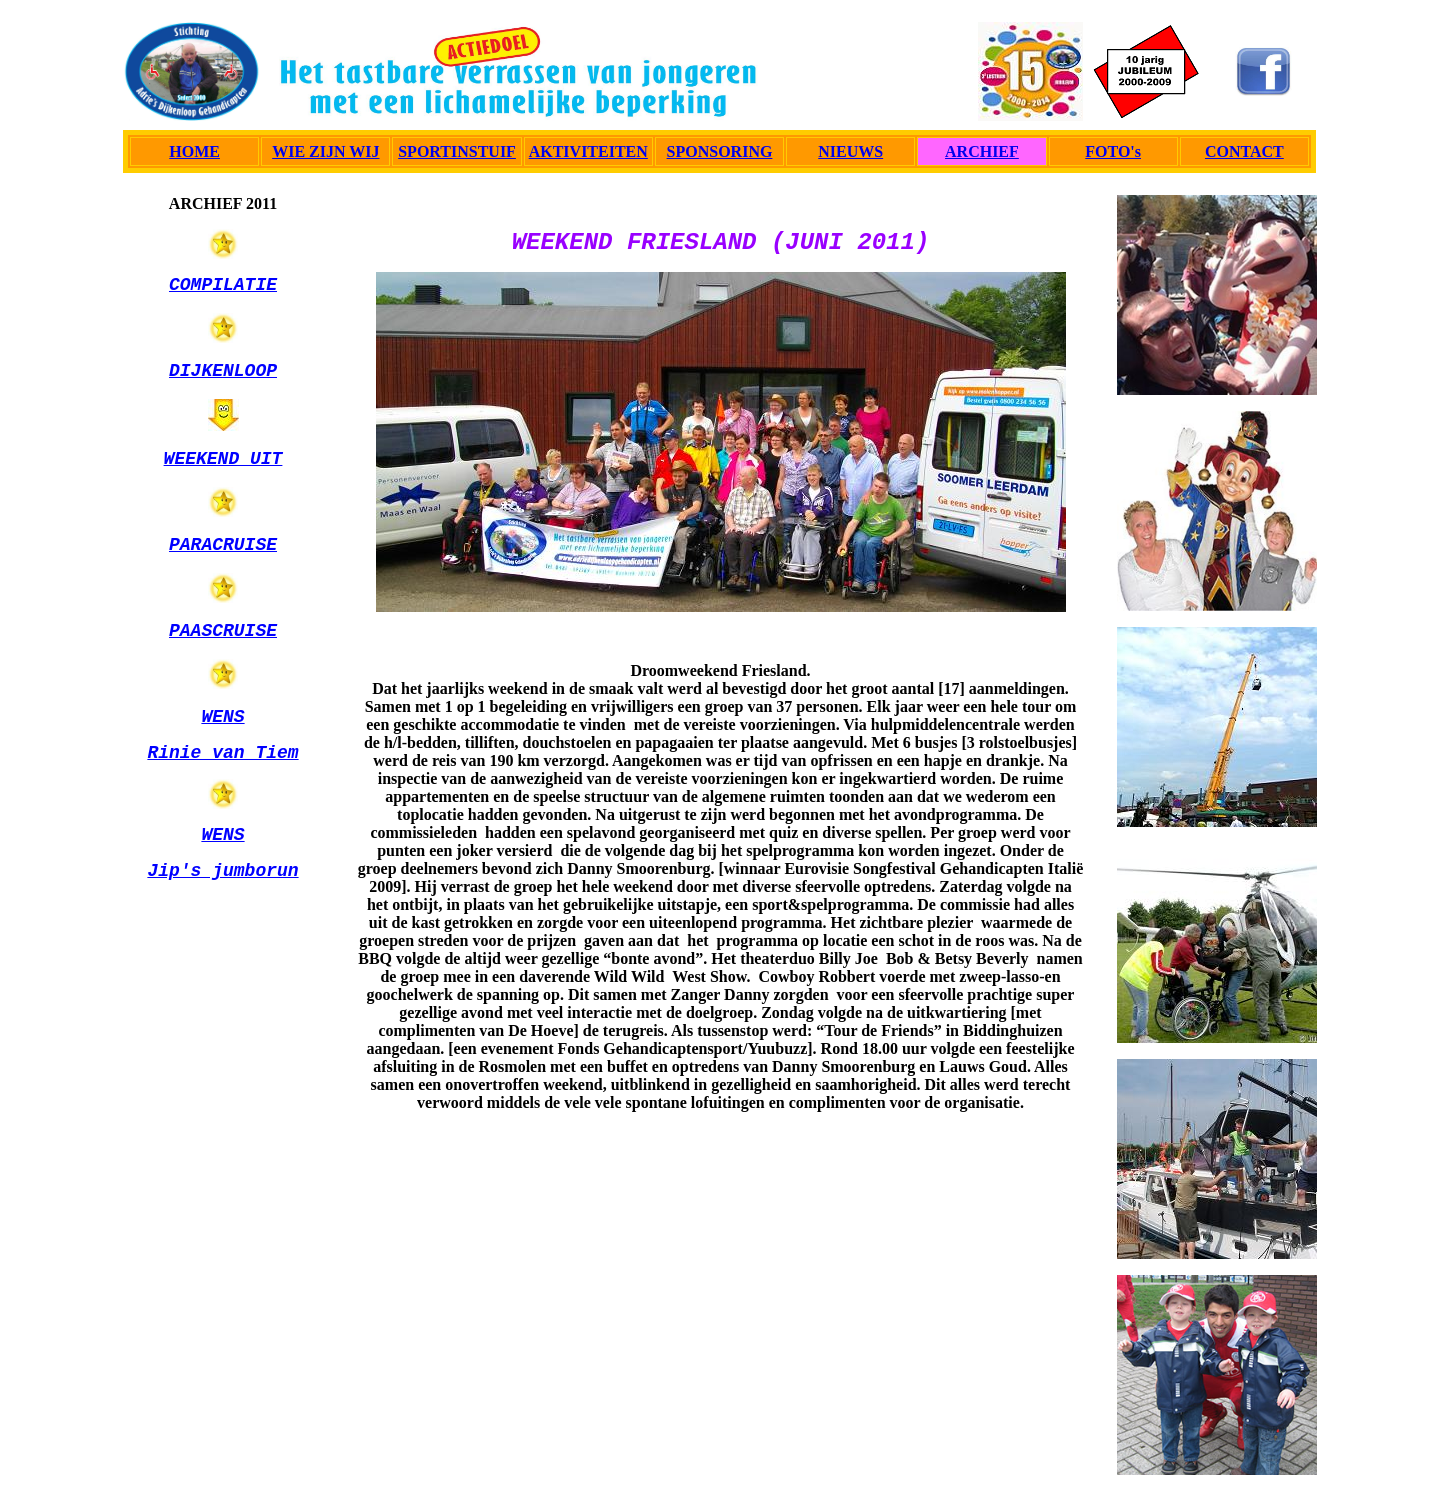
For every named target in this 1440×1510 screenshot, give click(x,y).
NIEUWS (850, 151)
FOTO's (1113, 151)
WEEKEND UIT (223, 459)
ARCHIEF (982, 151)
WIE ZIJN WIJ (325, 151)
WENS (222, 717)
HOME (194, 151)
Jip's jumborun (222, 871)
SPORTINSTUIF (457, 151)
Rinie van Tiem (222, 753)
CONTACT (1244, 151)
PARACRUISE (223, 545)
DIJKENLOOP (223, 371)
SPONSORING (720, 151)
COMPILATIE (223, 285)
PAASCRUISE (223, 631)
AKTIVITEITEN (588, 151)
